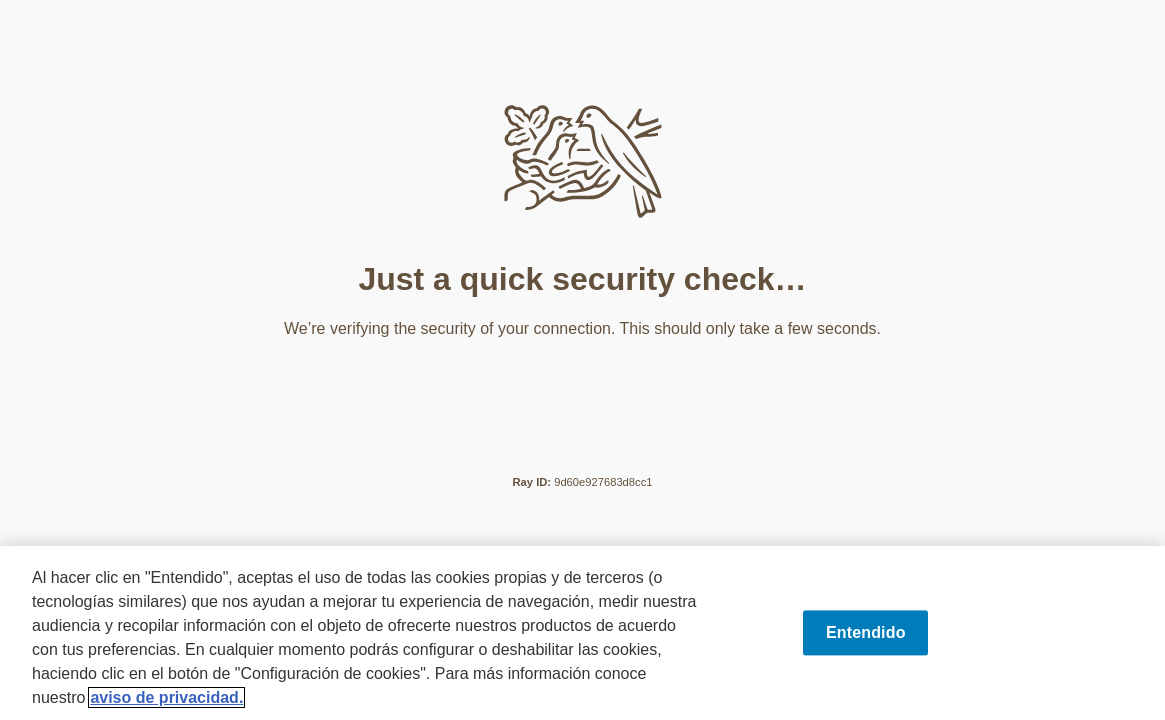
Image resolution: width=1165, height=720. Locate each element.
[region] (582, 633)
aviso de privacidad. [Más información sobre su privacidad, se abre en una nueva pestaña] (166, 697)
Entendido (866, 632)
